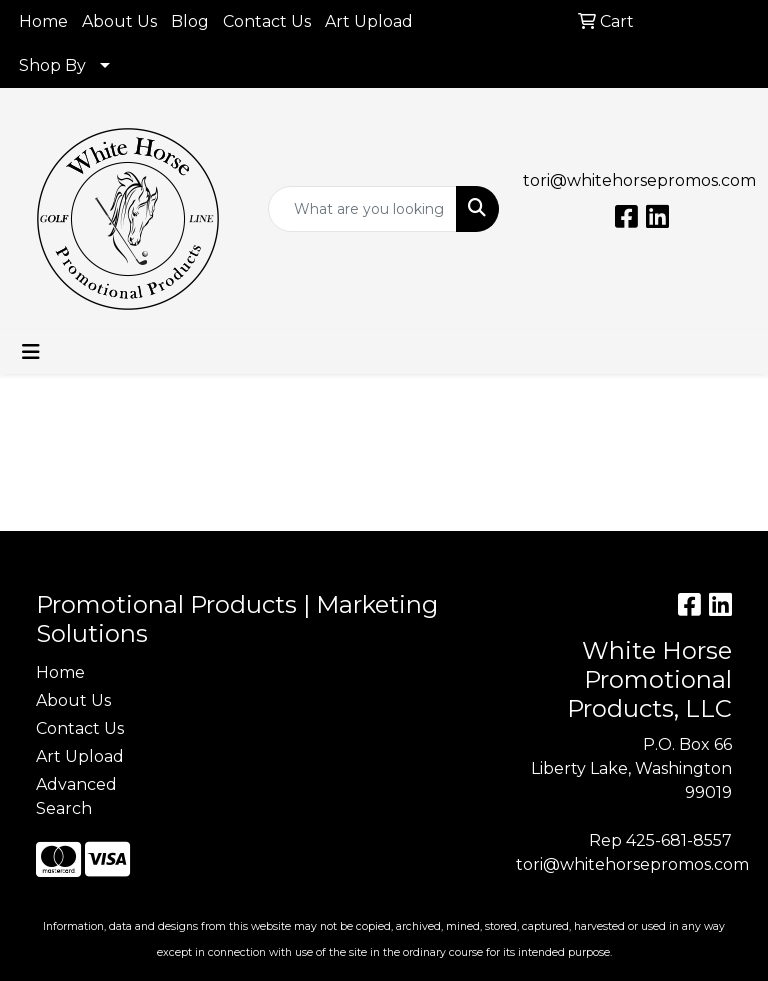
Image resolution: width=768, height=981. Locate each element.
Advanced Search (76, 796)
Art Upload (369, 21)
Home (43, 21)
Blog (190, 21)
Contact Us (267, 21)
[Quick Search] (363, 209)
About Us (119, 21)
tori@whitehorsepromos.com (639, 180)
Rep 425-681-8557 (660, 840)
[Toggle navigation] (31, 352)
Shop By (52, 65)
